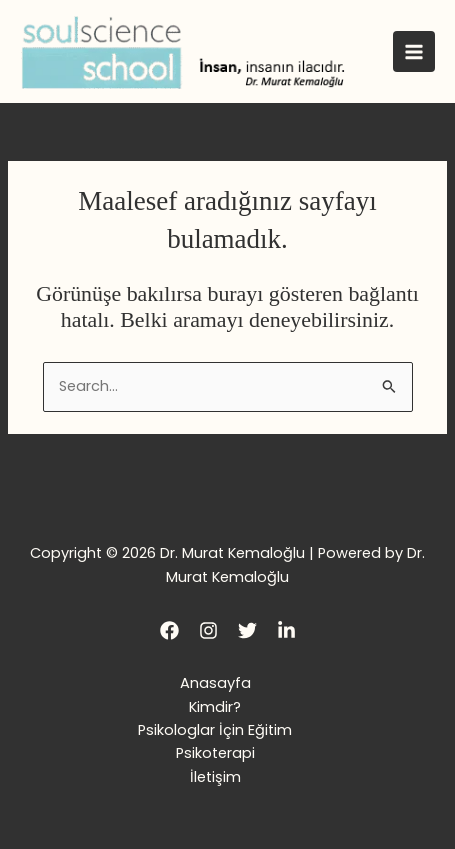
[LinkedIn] (286, 630)
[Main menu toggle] (414, 52)
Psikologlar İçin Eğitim (215, 730)
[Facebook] (169, 630)
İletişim (215, 777)
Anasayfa (215, 683)
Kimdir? (215, 707)
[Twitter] (247, 630)
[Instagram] (208, 630)
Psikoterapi (215, 753)
